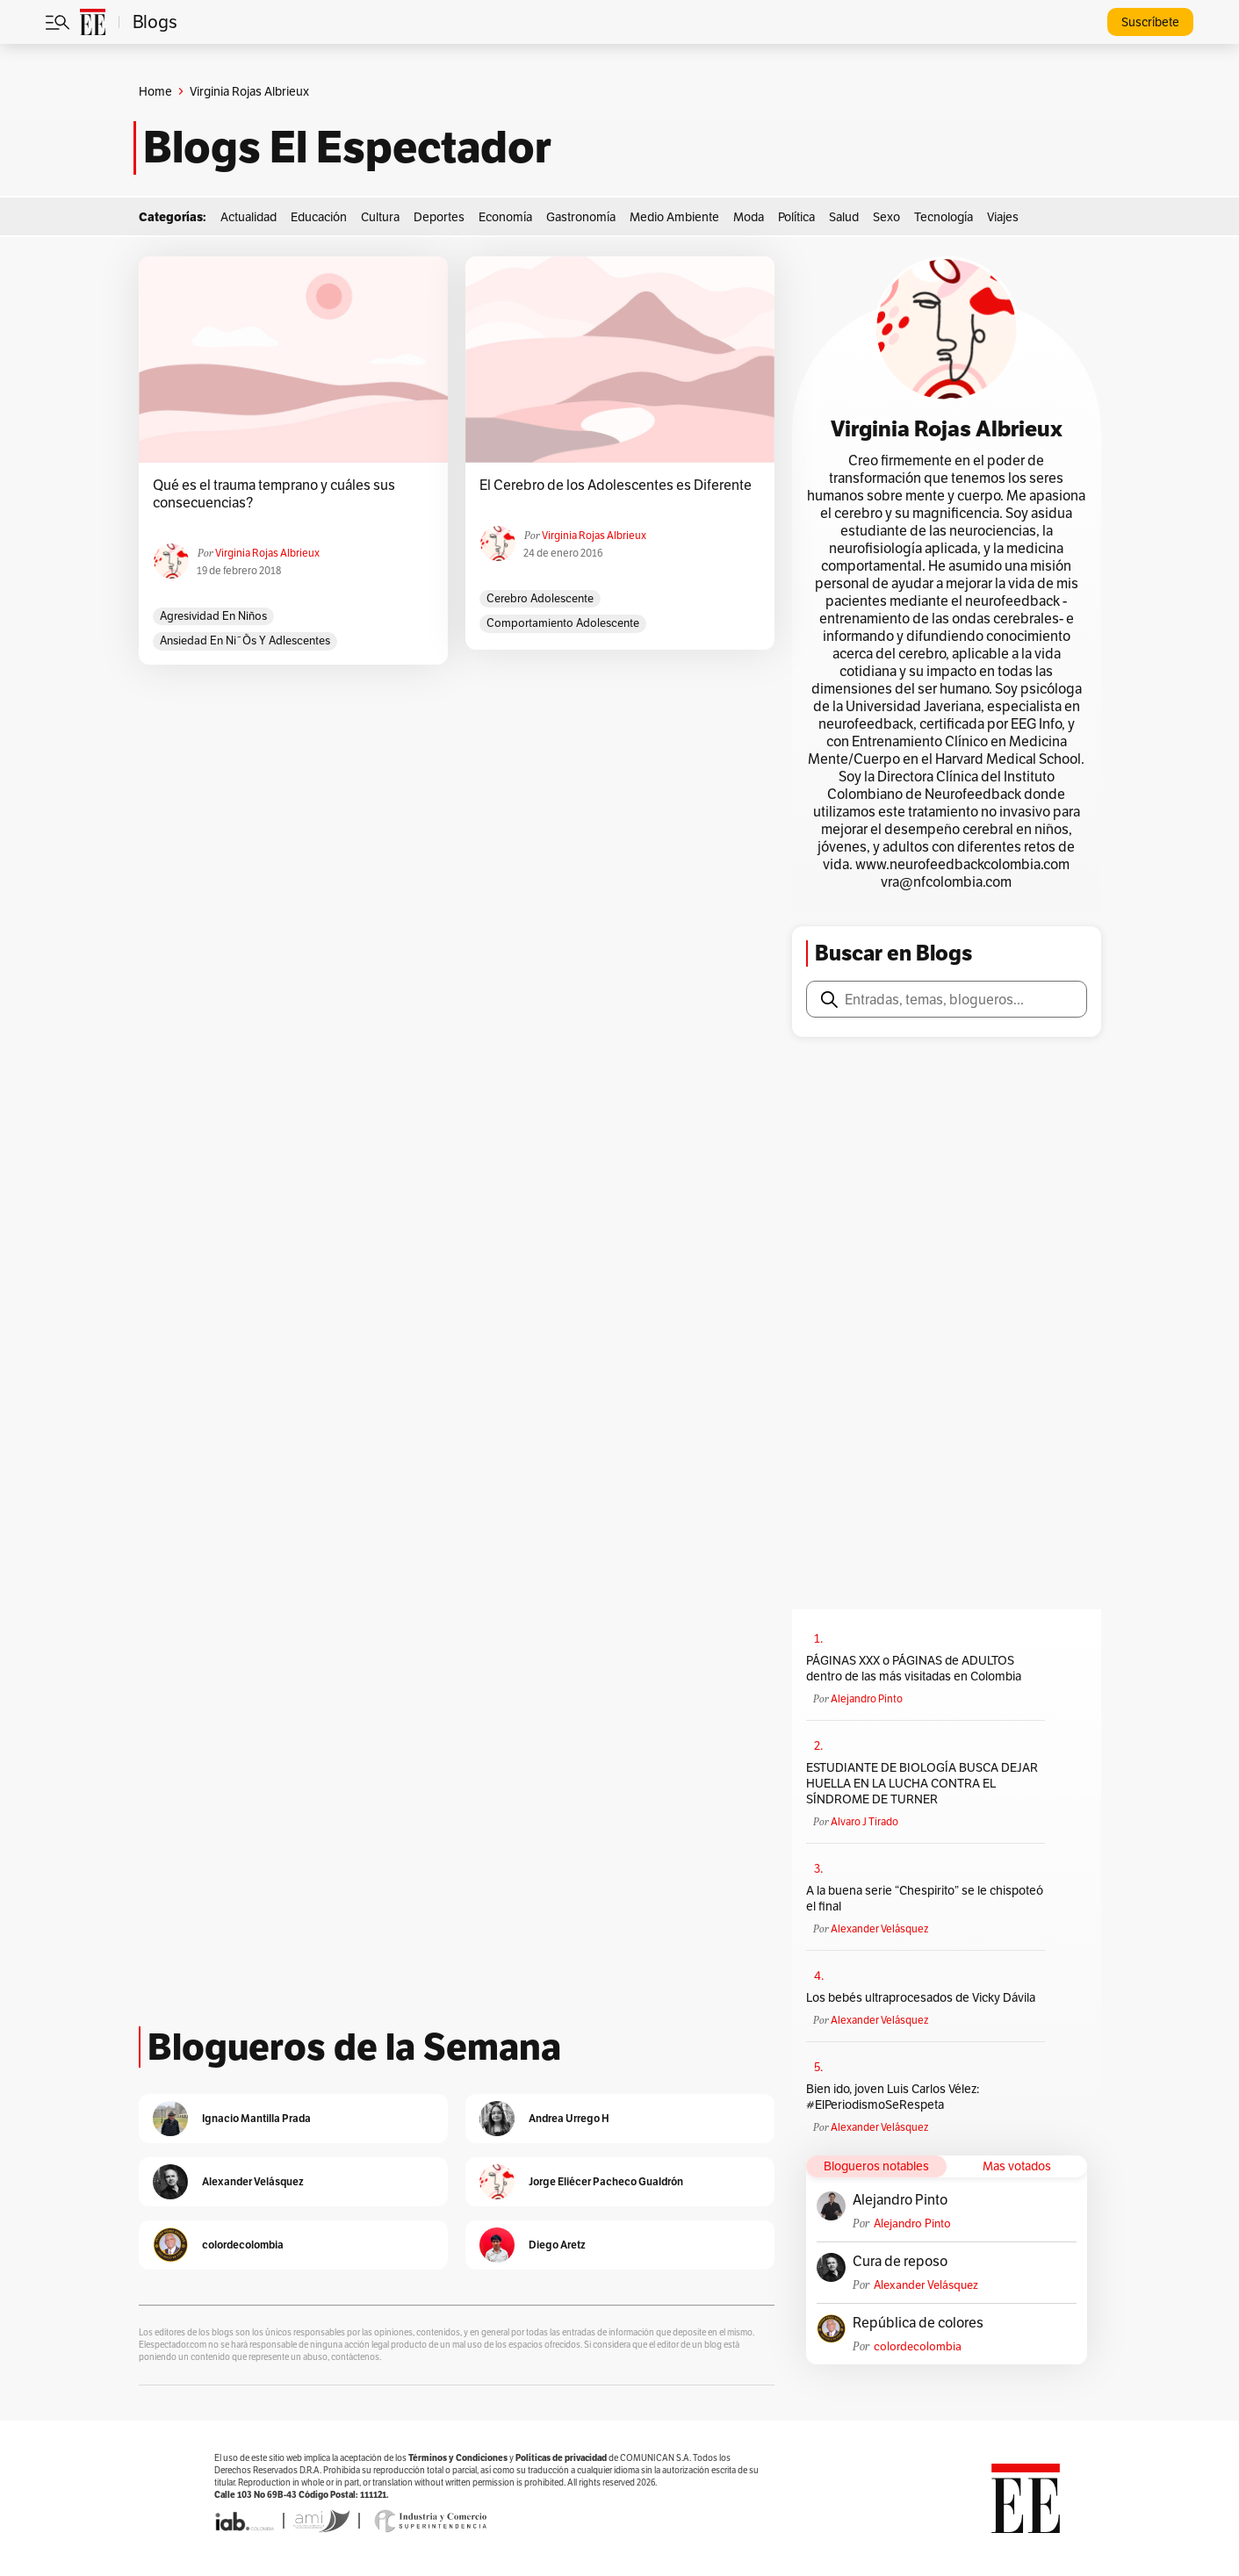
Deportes (439, 217)
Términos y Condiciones (458, 2458)
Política (796, 217)
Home (155, 91)
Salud (844, 217)
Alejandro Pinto (867, 1698)
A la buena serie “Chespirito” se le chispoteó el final (924, 1898)
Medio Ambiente (674, 217)
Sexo (886, 217)
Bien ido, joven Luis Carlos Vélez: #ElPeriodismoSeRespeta (892, 2096)
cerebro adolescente (540, 598)
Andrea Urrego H (569, 2118)
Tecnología (943, 217)
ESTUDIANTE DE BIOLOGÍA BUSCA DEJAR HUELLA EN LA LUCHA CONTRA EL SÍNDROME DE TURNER (922, 1783)
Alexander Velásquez (879, 1928)
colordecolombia (918, 2346)
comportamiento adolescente (562, 622)
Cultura (380, 217)
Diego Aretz (557, 2244)
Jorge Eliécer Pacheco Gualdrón (606, 2181)
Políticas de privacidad (561, 2458)
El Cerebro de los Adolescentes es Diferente (615, 485)
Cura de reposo (900, 2261)
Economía (505, 217)
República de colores (918, 2323)
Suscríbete (1150, 22)
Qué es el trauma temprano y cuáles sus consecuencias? (274, 494)
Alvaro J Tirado (864, 1821)
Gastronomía (581, 217)
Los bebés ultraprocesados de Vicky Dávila (923, 1997)
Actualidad (248, 217)
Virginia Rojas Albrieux (267, 552)
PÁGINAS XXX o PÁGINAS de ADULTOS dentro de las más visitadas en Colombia (913, 1668)
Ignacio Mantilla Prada (256, 2118)
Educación (319, 217)
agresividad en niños (213, 615)
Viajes (1003, 217)
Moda (748, 217)
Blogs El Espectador (347, 147)
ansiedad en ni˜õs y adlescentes (245, 640)
